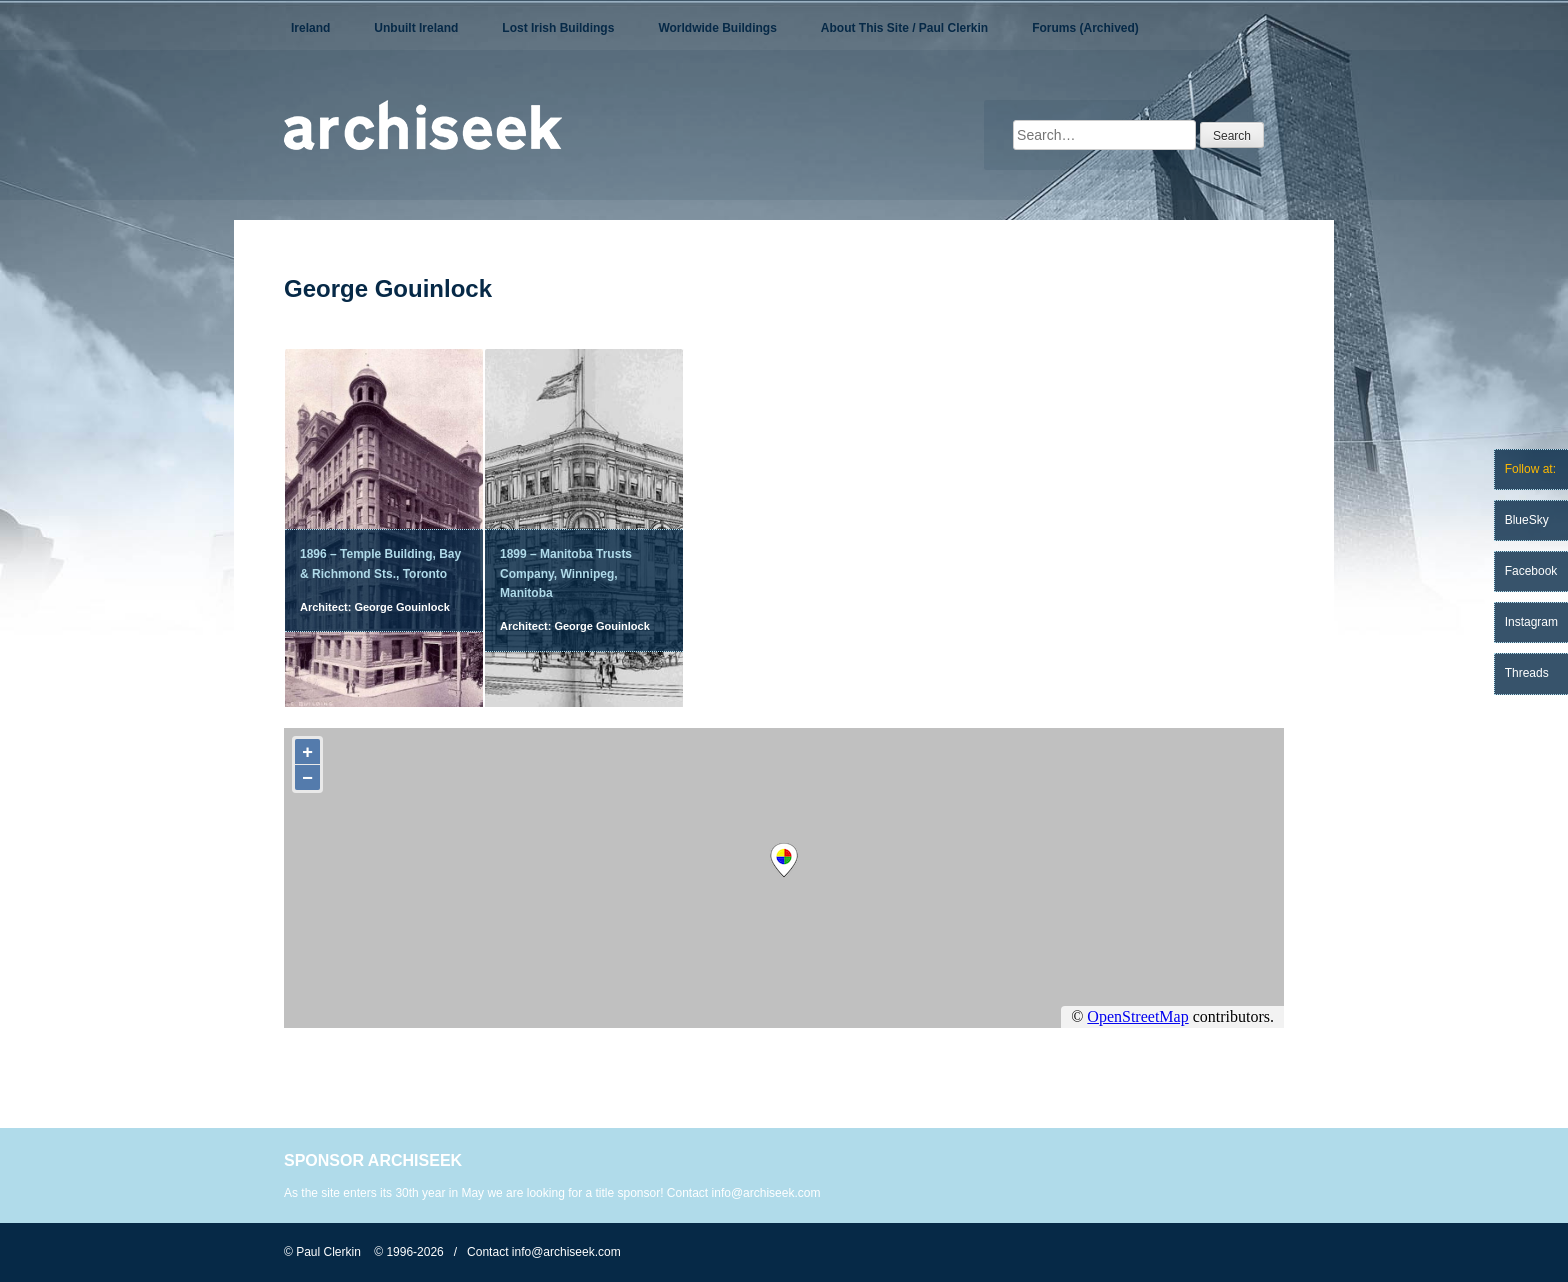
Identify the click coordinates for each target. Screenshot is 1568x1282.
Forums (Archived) (1085, 28)
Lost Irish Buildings (558, 28)
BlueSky (1527, 520)
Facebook (1531, 571)
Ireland (310, 28)
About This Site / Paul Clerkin (904, 28)
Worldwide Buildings (717, 28)
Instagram (1531, 622)
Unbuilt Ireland (416, 28)
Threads (1527, 673)
